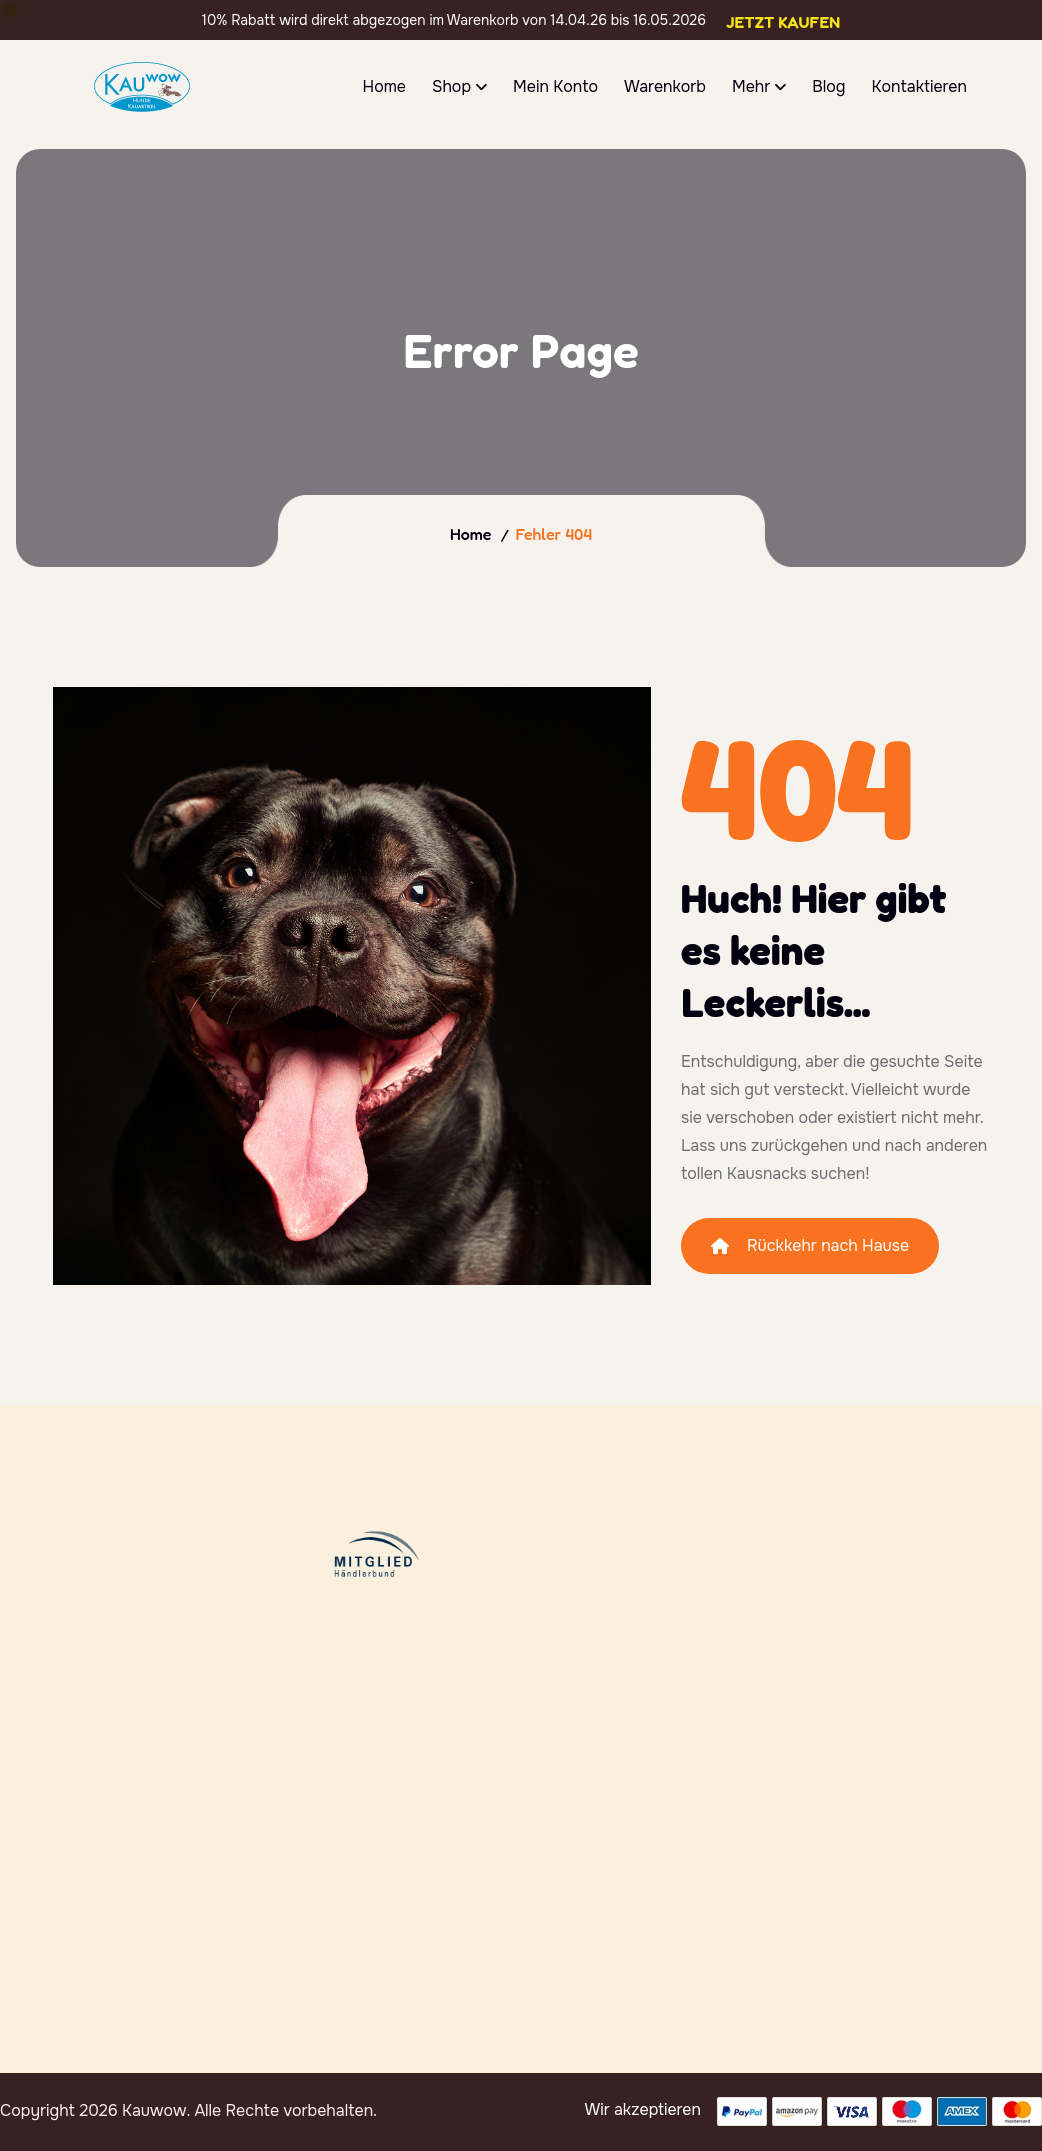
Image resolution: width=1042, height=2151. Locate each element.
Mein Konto (555, 86)
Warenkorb (665, 86)
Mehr (751, 86)
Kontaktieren (919, 86)
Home (384, 86)
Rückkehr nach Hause (810, 1245)
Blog (828, 86)
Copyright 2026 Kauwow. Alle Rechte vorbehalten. (188, 2110)
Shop (451, 86)
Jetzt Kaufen (783, 22)
